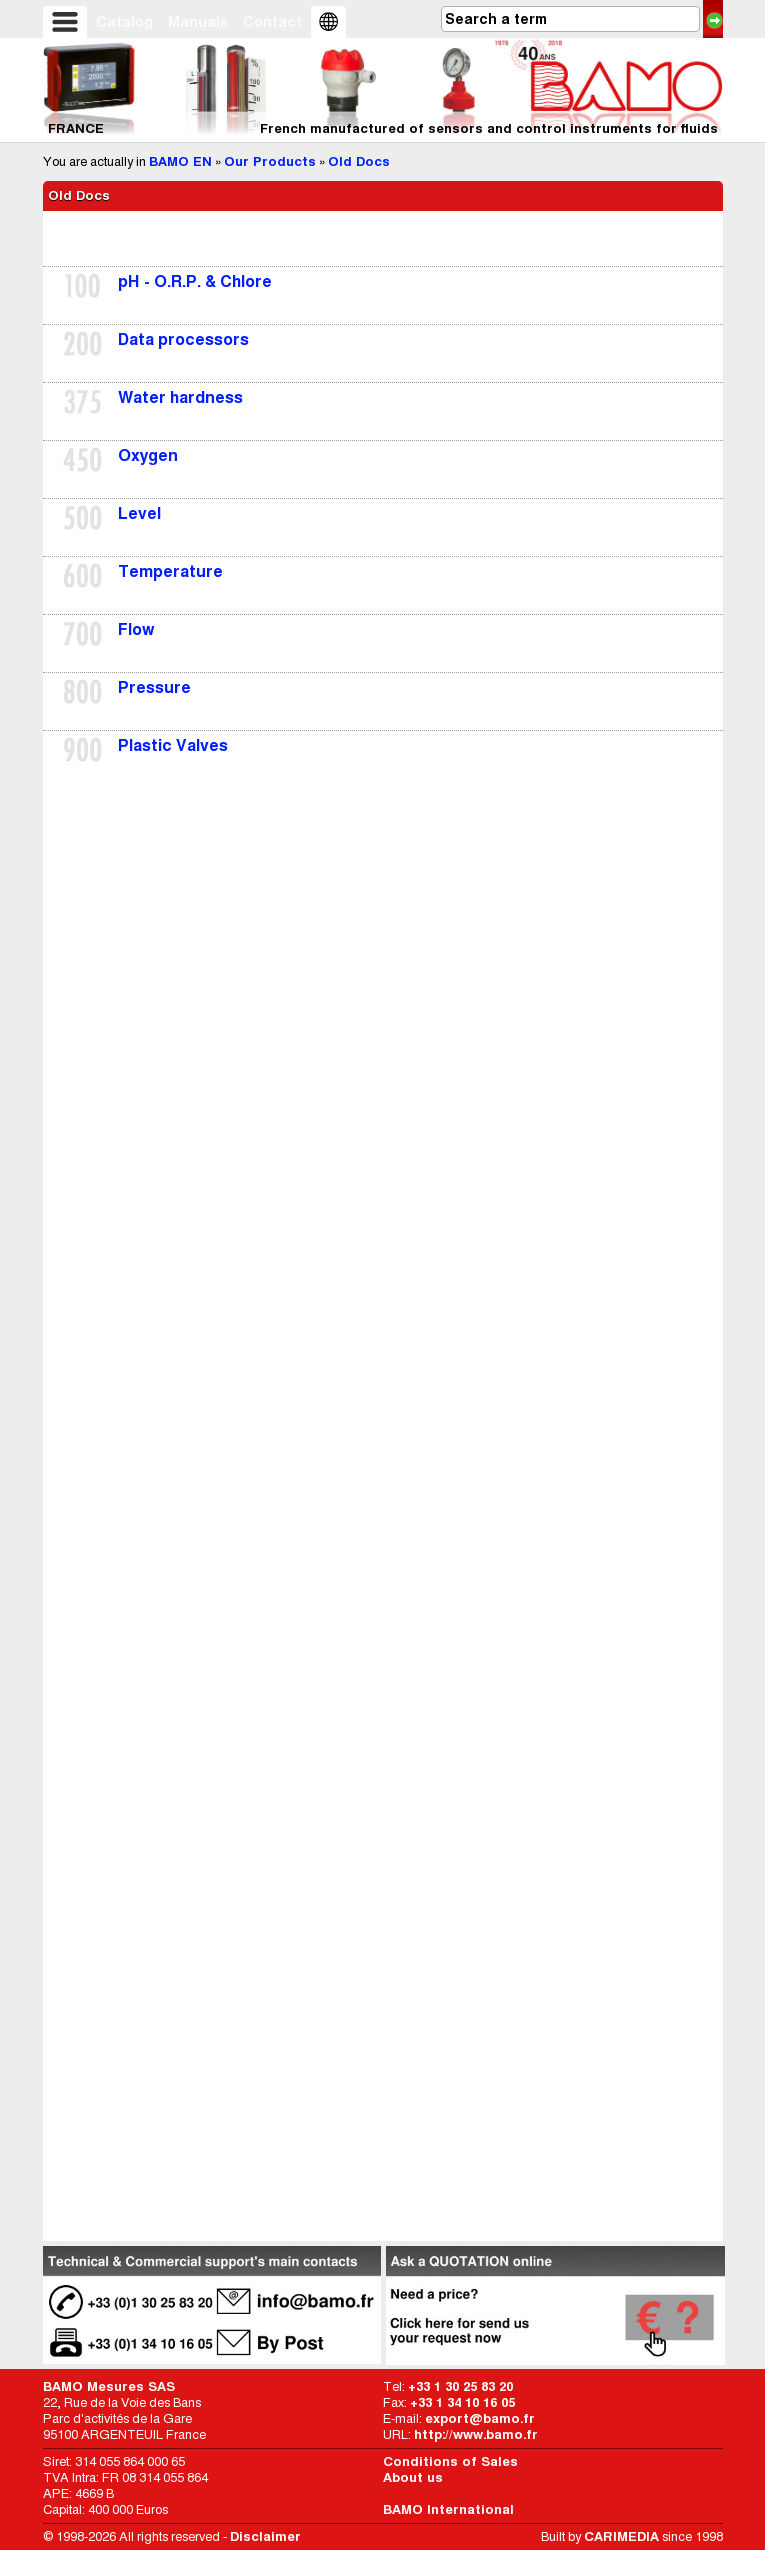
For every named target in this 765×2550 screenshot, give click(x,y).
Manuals (198, 22)
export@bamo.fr (480, 2418)
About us (413, 2477)
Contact (272, 22)
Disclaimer (265, 2536)
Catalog (124, 22)
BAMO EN (180, 161)
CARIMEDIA (621, 2536)
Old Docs (359, 161)
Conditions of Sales (450, 2461)
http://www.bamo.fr (476, 2434)
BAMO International (448, 2509)
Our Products (270, 161)
